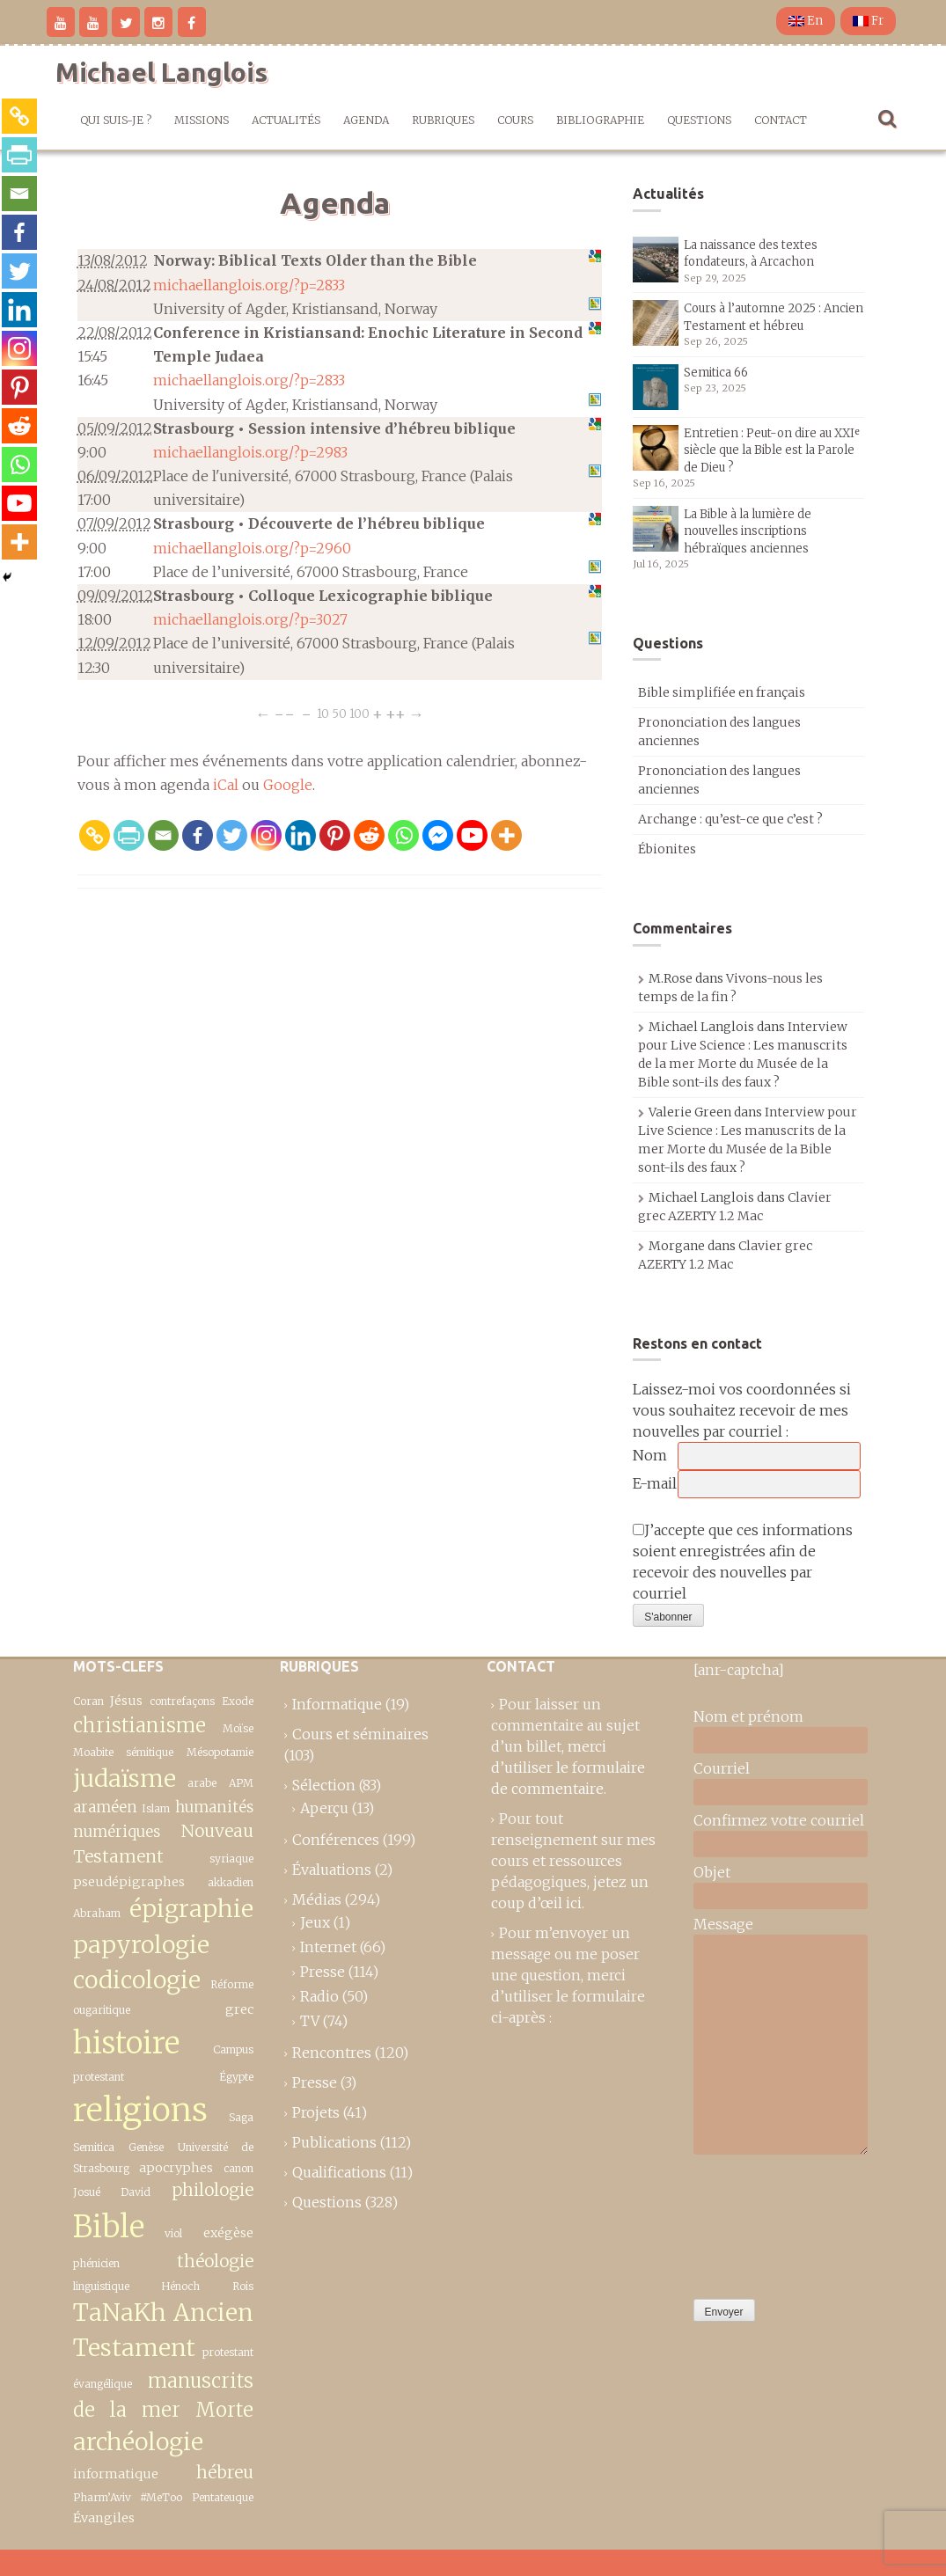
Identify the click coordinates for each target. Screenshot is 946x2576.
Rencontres (331, 2052)
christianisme (139, 1725)
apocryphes (176, 2168)
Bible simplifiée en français (721, 692)
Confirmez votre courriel (778, 1820)
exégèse (228, 2233)
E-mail (655, 1483)
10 (323, 713)
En (805, 20)
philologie (212, 2189)
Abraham (97, 1913)
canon (238, 2168)
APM (241, 1782)
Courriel (721, 1768)
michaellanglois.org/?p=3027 (250, 619)
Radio (319, 1996)
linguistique (101, 2286)
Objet (711, 1872)
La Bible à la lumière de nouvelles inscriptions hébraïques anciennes (747, 531)
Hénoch (180, 2286)
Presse (322, 1971)
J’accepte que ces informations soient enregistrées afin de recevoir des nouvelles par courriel (743, 1561)
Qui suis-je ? (115, 120)
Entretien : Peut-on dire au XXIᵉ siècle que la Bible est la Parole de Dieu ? (772, 450)
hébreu (224, 2472)
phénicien (96, 2263)
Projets (316, 2112)
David (135, 2192)
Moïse (238, 1728)
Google (287, 785)
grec (239, 2009)
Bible (108, 2226)
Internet (328, 1947)
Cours (515, 120)
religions (140, 2109)
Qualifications (339, 2172)
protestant (227, 2352)
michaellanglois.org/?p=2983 (250, 452)
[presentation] (765, 2222)
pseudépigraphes (129, 1882)
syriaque (231, 1858)
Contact (780, 120)
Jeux (315, 1922)
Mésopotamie (220, 1752)
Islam (156, 1808)
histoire (126, 2042)
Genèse (146, 2147)
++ (395, 714)
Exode (237, 1701)
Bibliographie (600, 120)
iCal (225, 785)
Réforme (231, 1984)
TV (309, 2021)
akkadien (230, 1882)
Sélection (324, 1785)
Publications (334, 2142)
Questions (699, 120)
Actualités (286, 120)
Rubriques (443, 120)
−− (284, 714)
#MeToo (161, 2497)
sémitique (149, 1752)
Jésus (126, 1701)
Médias (316, 1899)
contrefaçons (182, 1701)
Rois (242, 2286)
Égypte (236, 2076)
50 (339, 713)
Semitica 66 (716, 372)
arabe (201, 1782)
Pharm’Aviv (102, 2497)
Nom (650, 1455)
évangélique (102, 2383)
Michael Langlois (161, 72)
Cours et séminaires (360, 1734)
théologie (215, 2261)
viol (173, 2233)
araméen (105, 1807)
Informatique (337, 1704)
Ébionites (667, 849)
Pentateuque (222, 2497)
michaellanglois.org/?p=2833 (249, 285)
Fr (868, 20)
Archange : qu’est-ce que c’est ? (730, 819)
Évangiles (104, 2518)
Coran (88, 1701)
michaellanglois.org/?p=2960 (252, 548)
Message (723, 1924)
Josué (86, 2192)
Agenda (366, 120)
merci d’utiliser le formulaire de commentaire (568, 1767)
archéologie (138, 2441)
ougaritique (101, 2009)
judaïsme (124, 1778)
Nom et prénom (748, 1716)
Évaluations (331, 1869)
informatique (115, 2474)
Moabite (93, 1752)
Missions (201, 120)
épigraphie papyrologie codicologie (163, 1944)
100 (359, 713)
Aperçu (324, 1808)
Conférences (335, 1839)
